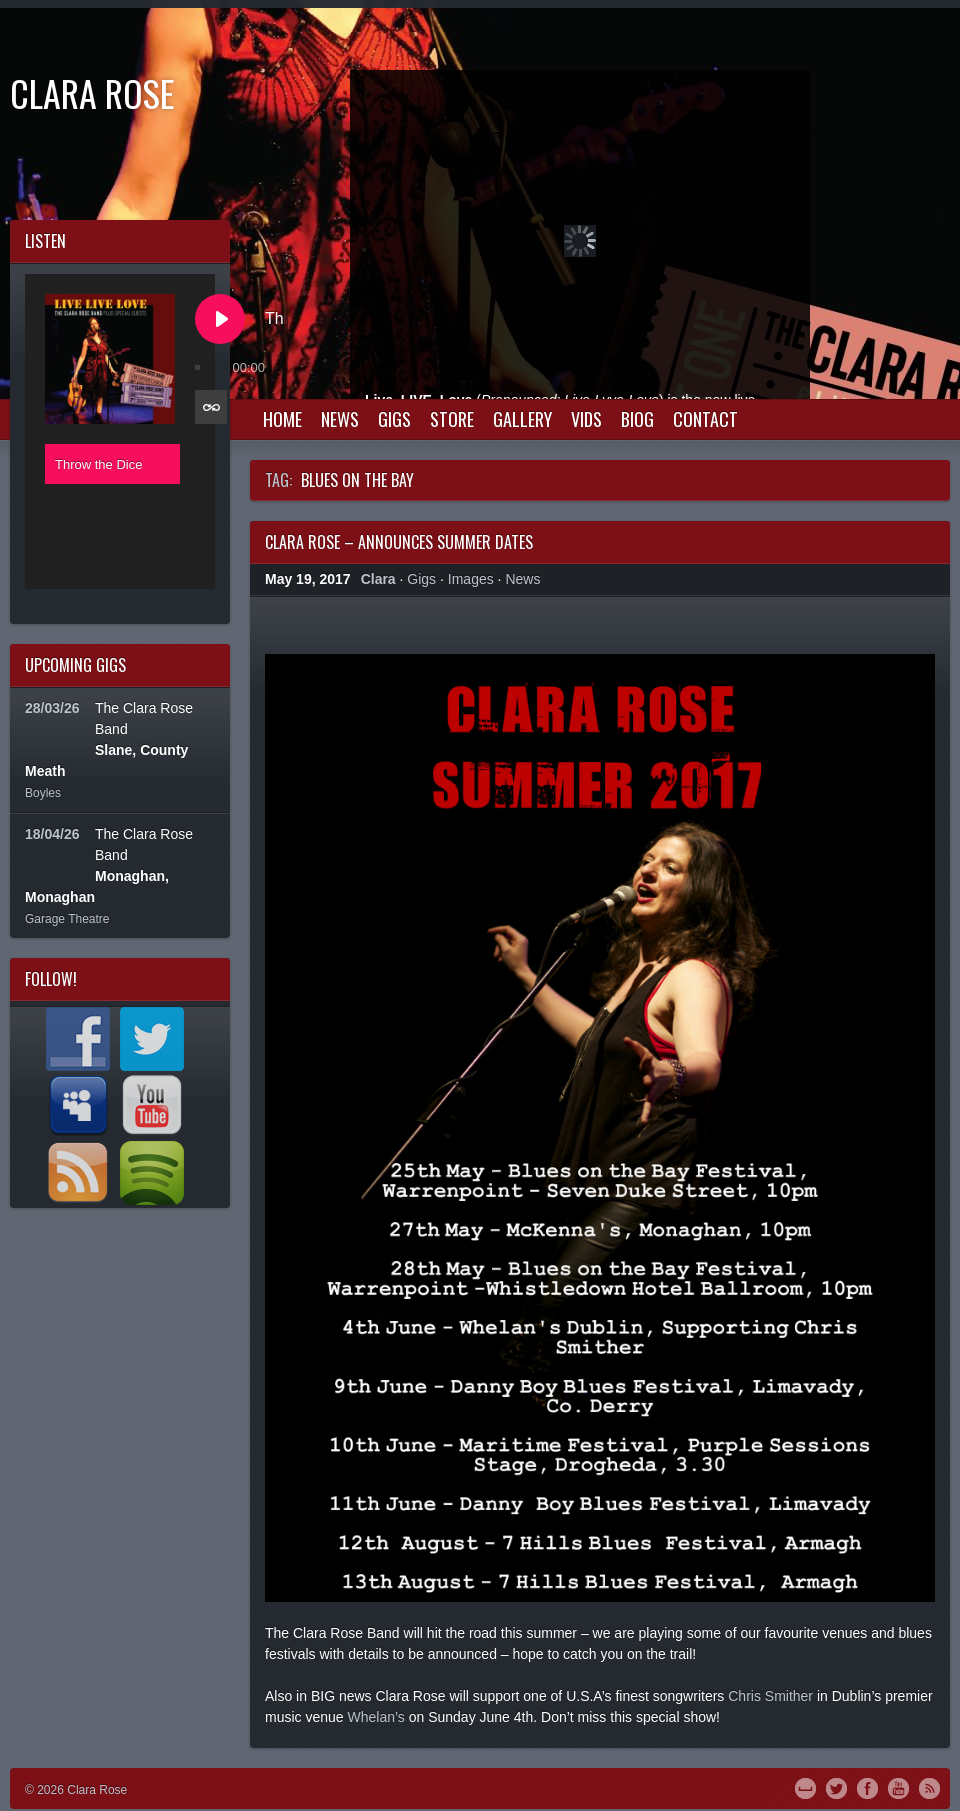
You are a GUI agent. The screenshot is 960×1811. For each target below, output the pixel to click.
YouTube (898, 1787)
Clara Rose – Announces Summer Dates (399, 542)
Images (471, 579)
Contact (705, 419)
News (340, 419)
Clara (378, 579)
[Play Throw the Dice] (220, 319)
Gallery (522, 419)
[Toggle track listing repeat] (211, 407)
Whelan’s (375, 1717)
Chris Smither (770, 1696)
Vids (586, 419)
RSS (929, 1787)
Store (452, 419)
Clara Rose (92, 92)
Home (282, 419)
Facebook (867, 1787)
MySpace (805, 1787)
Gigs (394, 419)
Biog (637, 419)
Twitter (836, 1787)
